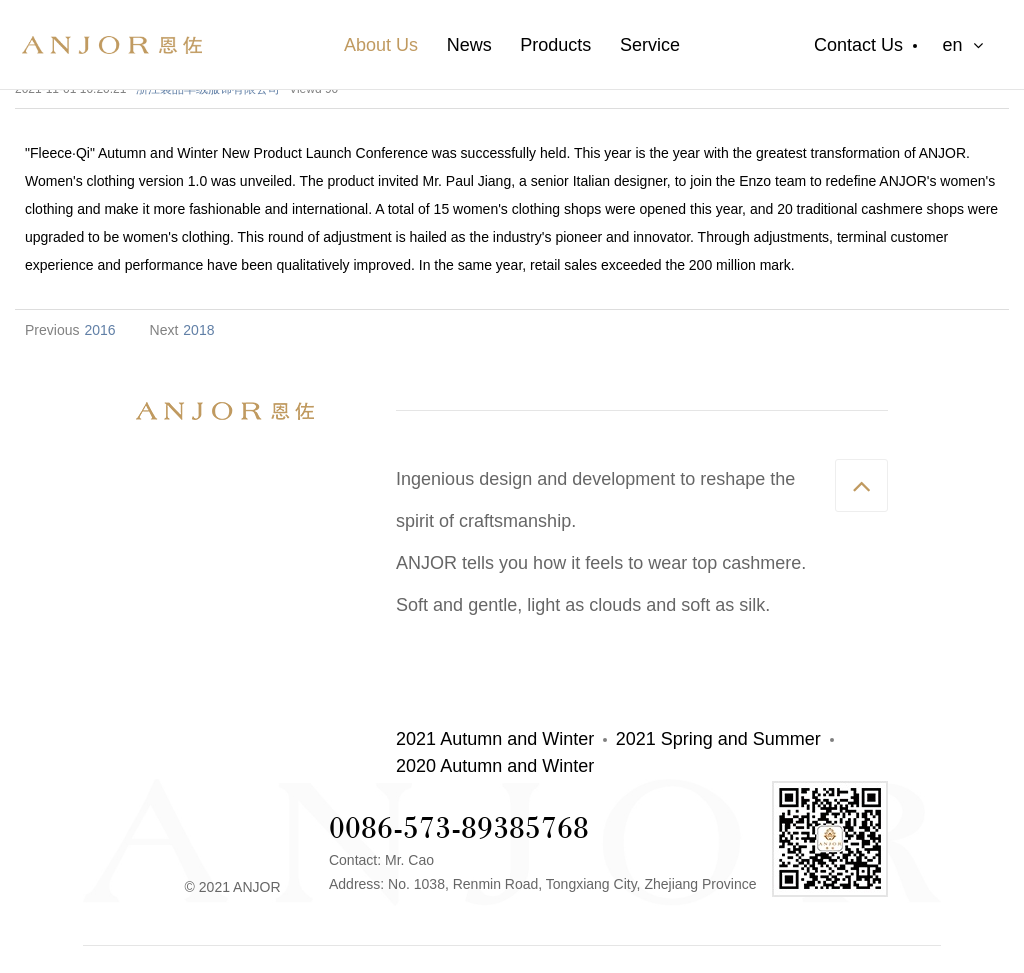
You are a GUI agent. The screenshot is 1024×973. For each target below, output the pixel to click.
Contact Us (858, 45)
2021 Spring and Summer (718, 739)
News (469, 45)
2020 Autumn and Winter (495, 766)
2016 (99, 330)
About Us (381, 45)
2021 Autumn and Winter (495, 739)
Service (650, 45)
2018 (198, 330)
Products (555, 45)
